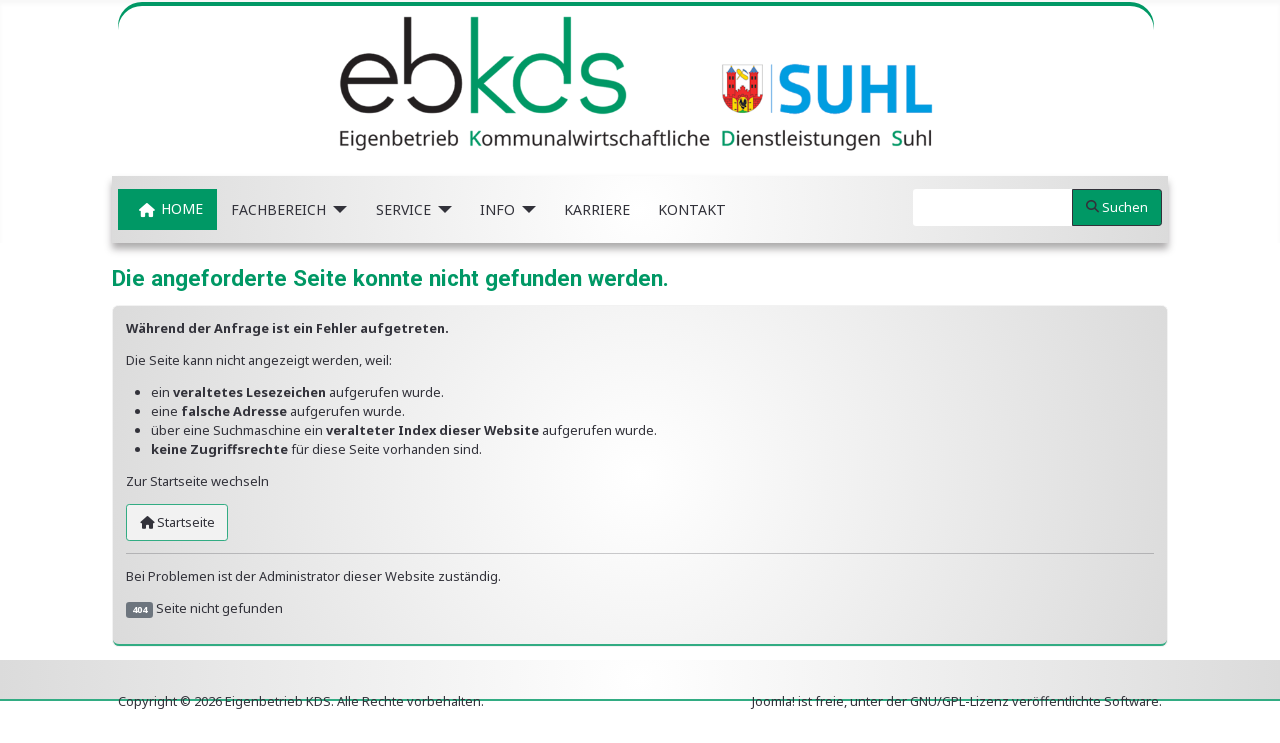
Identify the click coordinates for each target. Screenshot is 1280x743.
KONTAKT (692, 209)
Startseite (177, 522)
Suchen (1117, 207)
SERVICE (403, 209)
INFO (497, 209)
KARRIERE (597, 209)
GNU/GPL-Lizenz (959, 701)
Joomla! (773, 701)
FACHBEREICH (278, 209)
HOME (167, 209)
